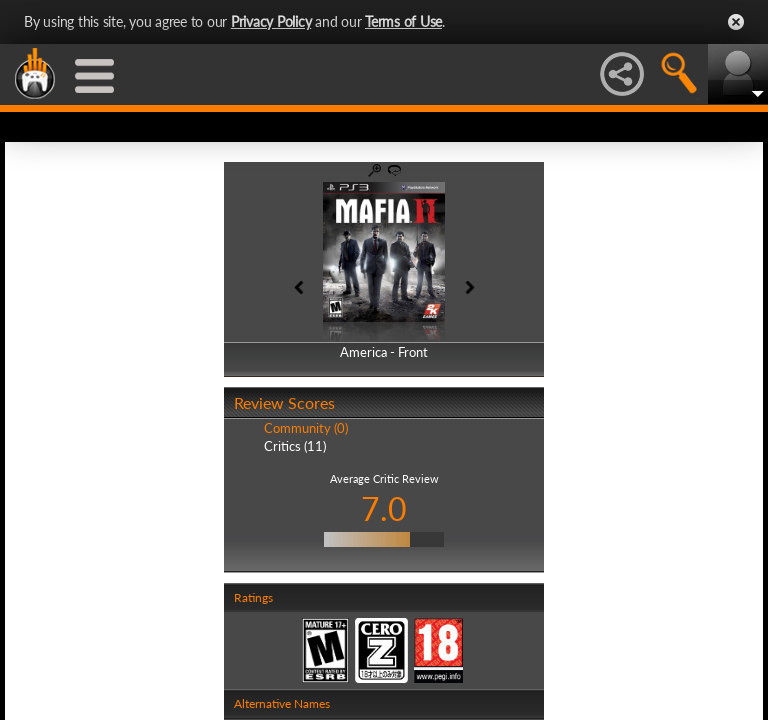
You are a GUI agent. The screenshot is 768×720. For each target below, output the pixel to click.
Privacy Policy (271, 21)
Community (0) (306, 428)
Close (736, 22)
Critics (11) (295, 446)
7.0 (384, 508)
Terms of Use (403, 21)
